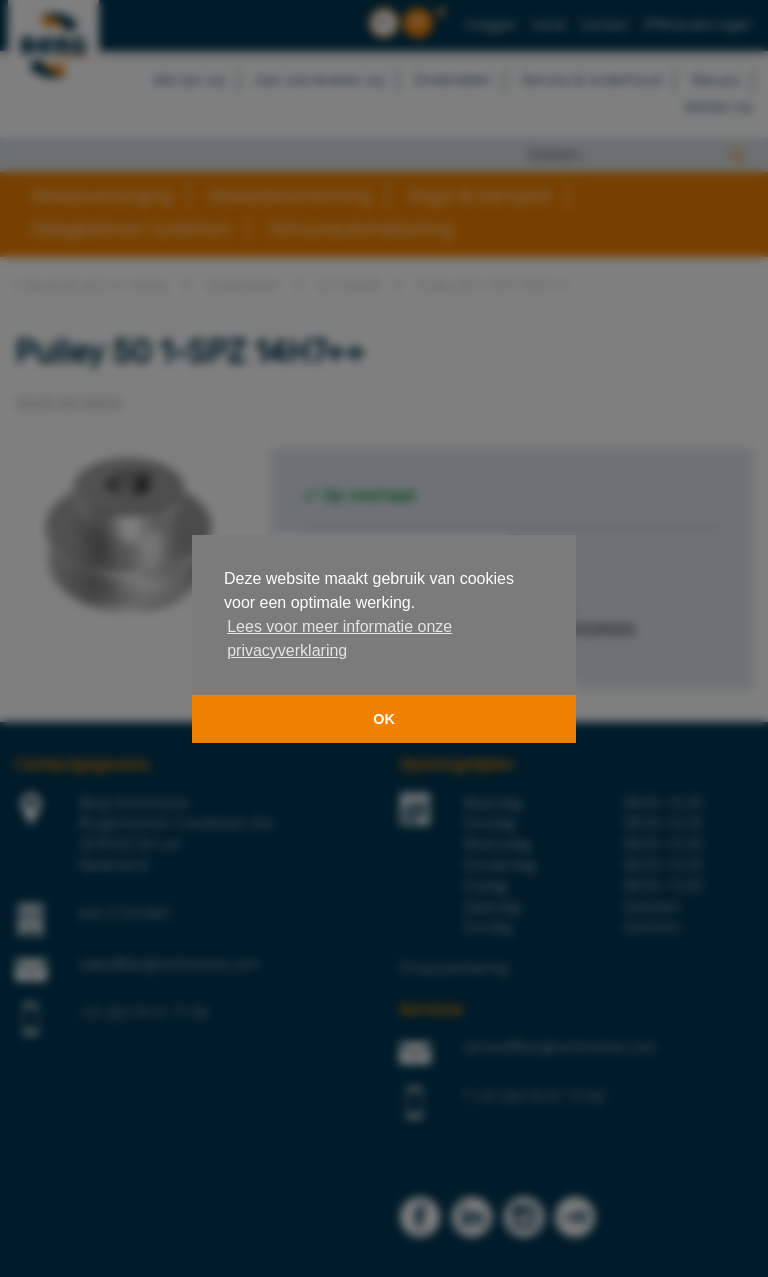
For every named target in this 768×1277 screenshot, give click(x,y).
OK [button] (384, 719)
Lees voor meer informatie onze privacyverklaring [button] (339, 638)
